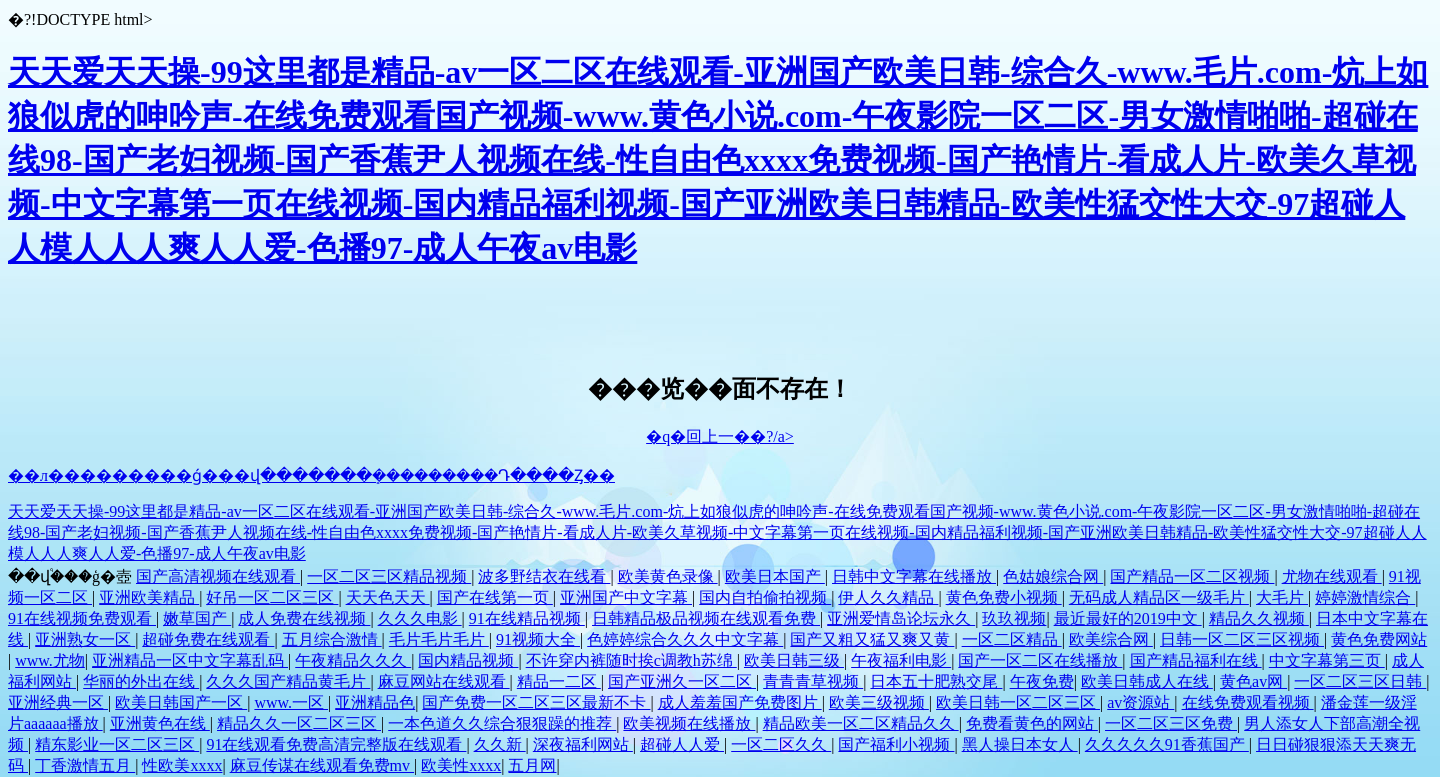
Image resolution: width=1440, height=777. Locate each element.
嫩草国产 (197, 618)
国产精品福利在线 (1196, 660)
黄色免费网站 (1379, 639)
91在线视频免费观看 (82, 618)
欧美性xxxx (461, 765)
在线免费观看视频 (1248, 702)
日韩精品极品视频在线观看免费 (706, 618)
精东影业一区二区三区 (117, 744)
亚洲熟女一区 (85, 639)
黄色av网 (1253, 681)
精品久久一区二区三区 (299, 723)
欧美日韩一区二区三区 (1018, 702)
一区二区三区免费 (1171, 723)
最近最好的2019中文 (1128, 618)
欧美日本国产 (775, 576)
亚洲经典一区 (58, 702)
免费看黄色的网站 (1032, 723)
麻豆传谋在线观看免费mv (322, 765)
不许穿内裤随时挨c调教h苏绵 (631, 660)
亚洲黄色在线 (160, 723)
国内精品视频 (468, 660)
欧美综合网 (1111, 639)
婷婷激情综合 (1365, 597)
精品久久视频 (1259, 618)
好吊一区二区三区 (272, 597)
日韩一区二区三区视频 (1242, 639)
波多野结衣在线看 (544, 576)
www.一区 (291, 702)
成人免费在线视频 (304, 618)
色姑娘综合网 (1053, 576)
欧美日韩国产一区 (181, 702)
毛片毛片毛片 (439, 639)
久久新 (500, 744)
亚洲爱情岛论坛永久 (901, 618)
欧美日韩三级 (794, 660)
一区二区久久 (781, 744)
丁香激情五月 (85, 765)
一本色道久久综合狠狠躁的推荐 (502, 723)
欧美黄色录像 (668, 576)
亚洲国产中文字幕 (626, 597)
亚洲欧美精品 (149, 597)
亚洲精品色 (375, 702)
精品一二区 (559, 681)
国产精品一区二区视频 (1192, 576)
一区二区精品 (1012, 639)
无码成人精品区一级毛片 (1159, 597)
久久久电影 (420, 618)
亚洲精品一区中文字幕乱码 (190, 660)
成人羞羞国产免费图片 (740, 702)
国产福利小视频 (896, 744)
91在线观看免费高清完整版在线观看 (336, 744)
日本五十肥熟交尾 (936, 681)
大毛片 (1282, 597)
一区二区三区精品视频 (389, 576)
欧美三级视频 (879, 702)
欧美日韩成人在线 (1147, 681)
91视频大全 (538, 639)
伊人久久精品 (888, 597)
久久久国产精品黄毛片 (288, 681)
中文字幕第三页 (1327, 660)
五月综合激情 (332, 639)
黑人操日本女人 (1020, 744)
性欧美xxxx (182, 765)
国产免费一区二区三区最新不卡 (536, 702)
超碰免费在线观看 (208, 639)
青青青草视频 (813, 681)
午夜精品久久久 (353, 660)
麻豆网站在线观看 (444, 681)
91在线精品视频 (527, 618)
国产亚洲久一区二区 (682, 681)
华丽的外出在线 (141, 681)
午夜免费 (1042, 681)
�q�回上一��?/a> (720, 436)
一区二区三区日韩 (1360, 681)
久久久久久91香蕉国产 (1167, 744)
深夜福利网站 (583, 744)
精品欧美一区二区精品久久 (861, 723)
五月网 (532, 765)
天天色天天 (388, 597)
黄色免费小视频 (1004, 597)
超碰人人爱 (682, 744)
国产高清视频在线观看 (218, 576)
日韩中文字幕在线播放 (914, 576)
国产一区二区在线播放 (1040, 660)
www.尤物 (50, 660)
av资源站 (1140, 702)
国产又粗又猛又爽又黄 (872, 639)
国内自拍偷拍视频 (765, 597)
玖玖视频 (1014, 618)
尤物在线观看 (1332, 576)
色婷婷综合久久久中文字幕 (685, 639)
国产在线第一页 (495, 597)
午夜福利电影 (901, 660)
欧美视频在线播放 (689, 723)
